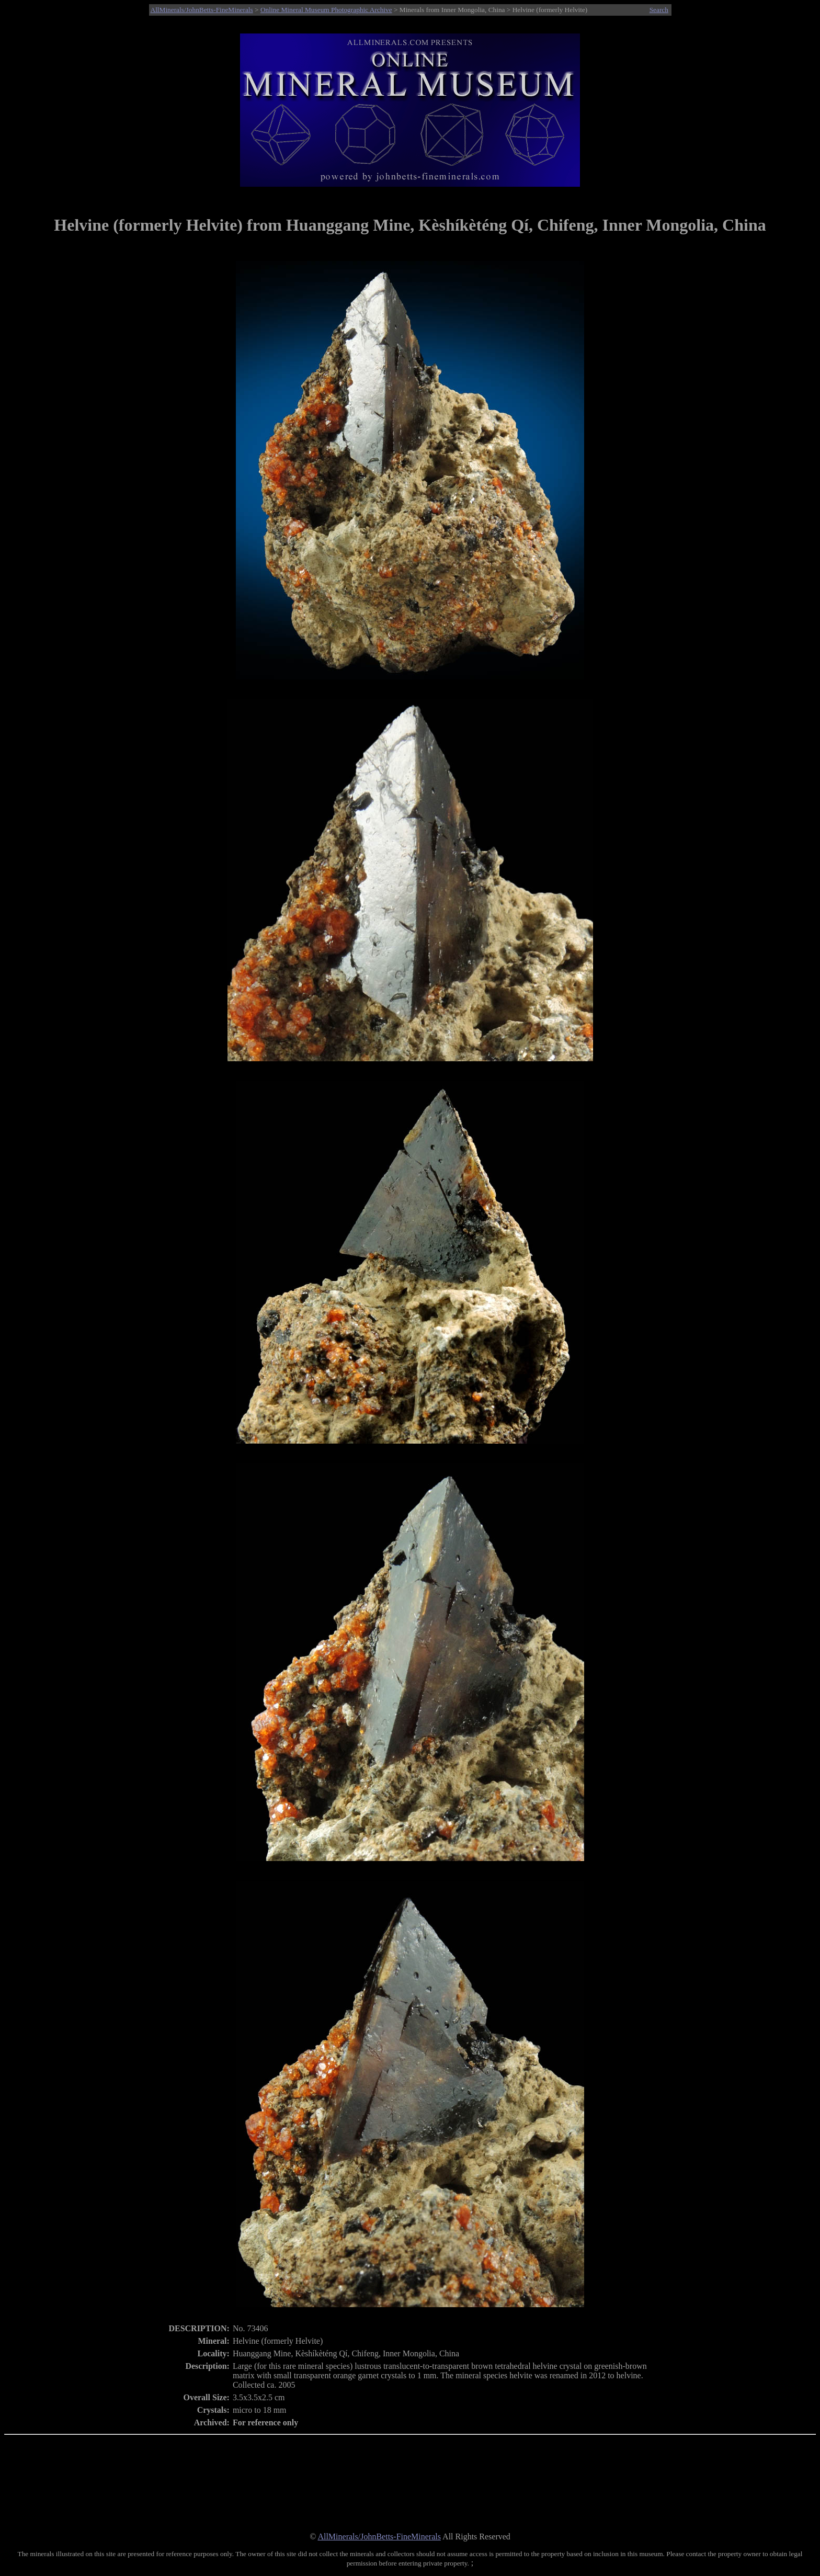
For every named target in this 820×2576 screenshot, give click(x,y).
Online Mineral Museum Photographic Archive (326, 10)
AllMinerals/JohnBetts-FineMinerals (202, 10)
